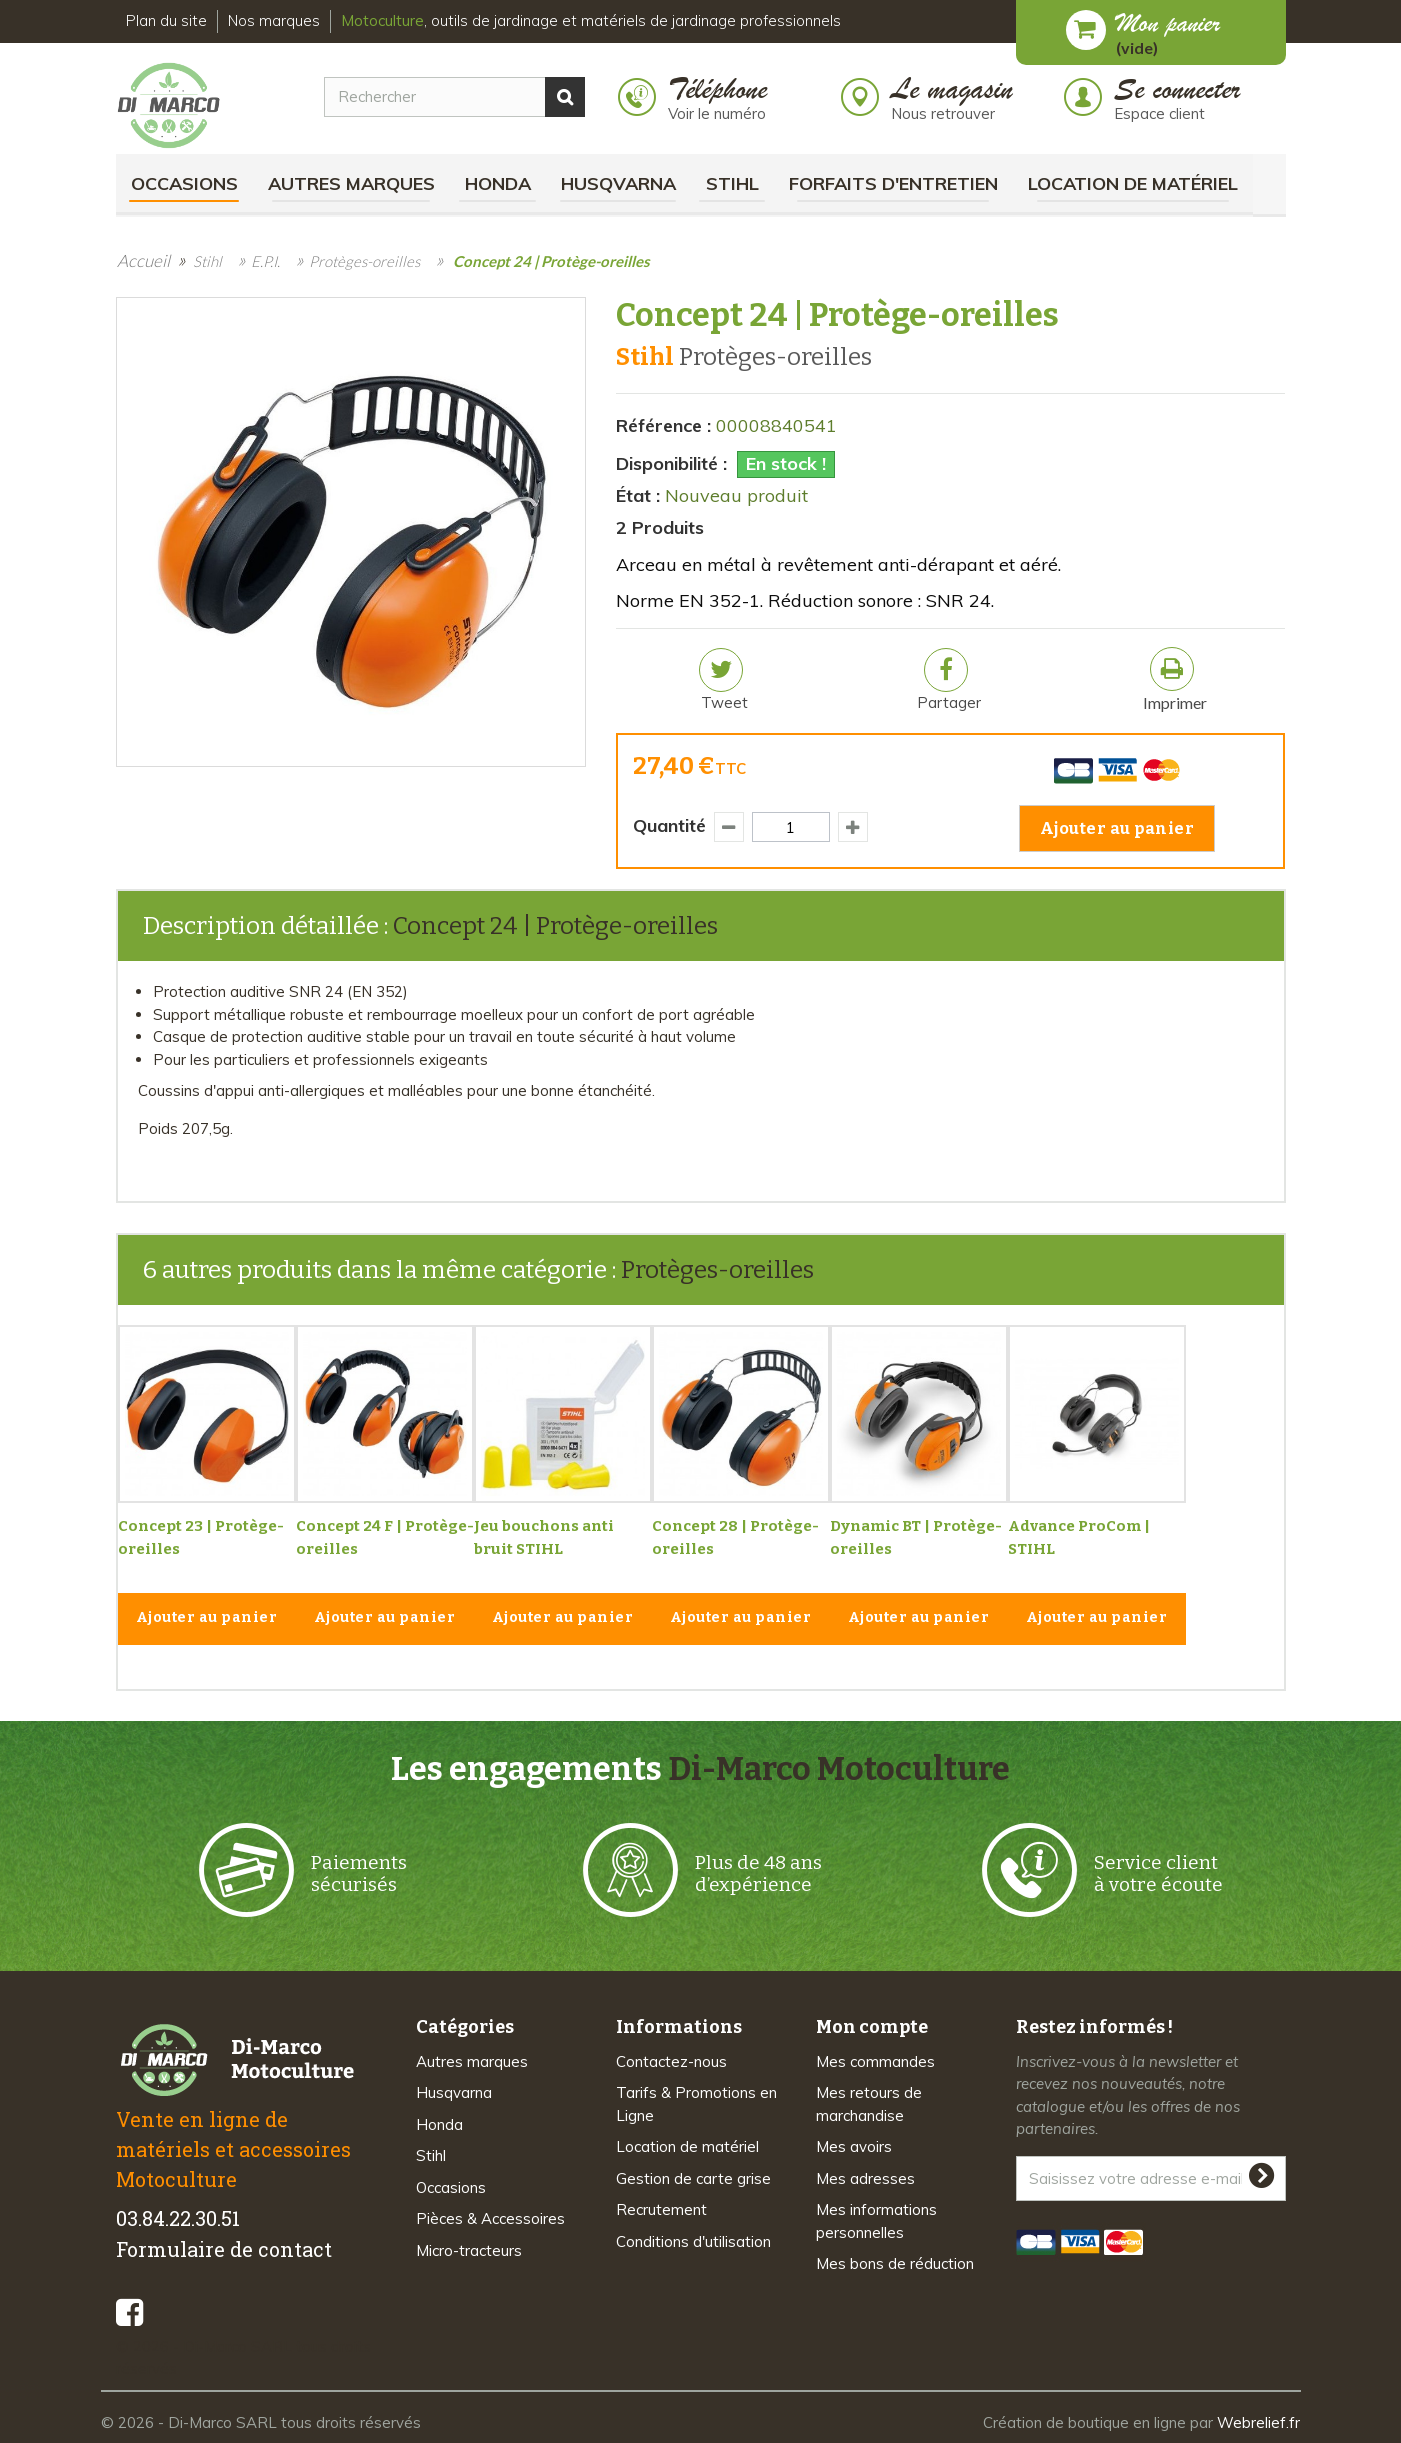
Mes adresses (865, 2178)
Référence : (663, 425)
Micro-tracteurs (469, 2250)
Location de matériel (1133, 183)
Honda (498, 183)
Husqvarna (618, 183)
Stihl (732, 183)
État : (638, 495)
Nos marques (274, 20)
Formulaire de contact (224, 2249)
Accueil (143, 260)
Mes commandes (875, 2061)
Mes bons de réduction (895, 2263)
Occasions (184, 183)
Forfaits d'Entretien (893, 183)
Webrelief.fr (1258, 2422)
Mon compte (872, 2027)
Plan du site (166, 20)
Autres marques (351, 183)
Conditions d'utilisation (693, 2241)
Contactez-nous (671, 2061)
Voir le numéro (717, 113)
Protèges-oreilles (717, 1270)
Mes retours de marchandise (869, 2104)
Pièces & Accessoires (490, 2218)
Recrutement (661, 2209)
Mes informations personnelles (876, 2221)
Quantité (669, 825)
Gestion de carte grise (693, 2178)
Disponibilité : (671, 463)
